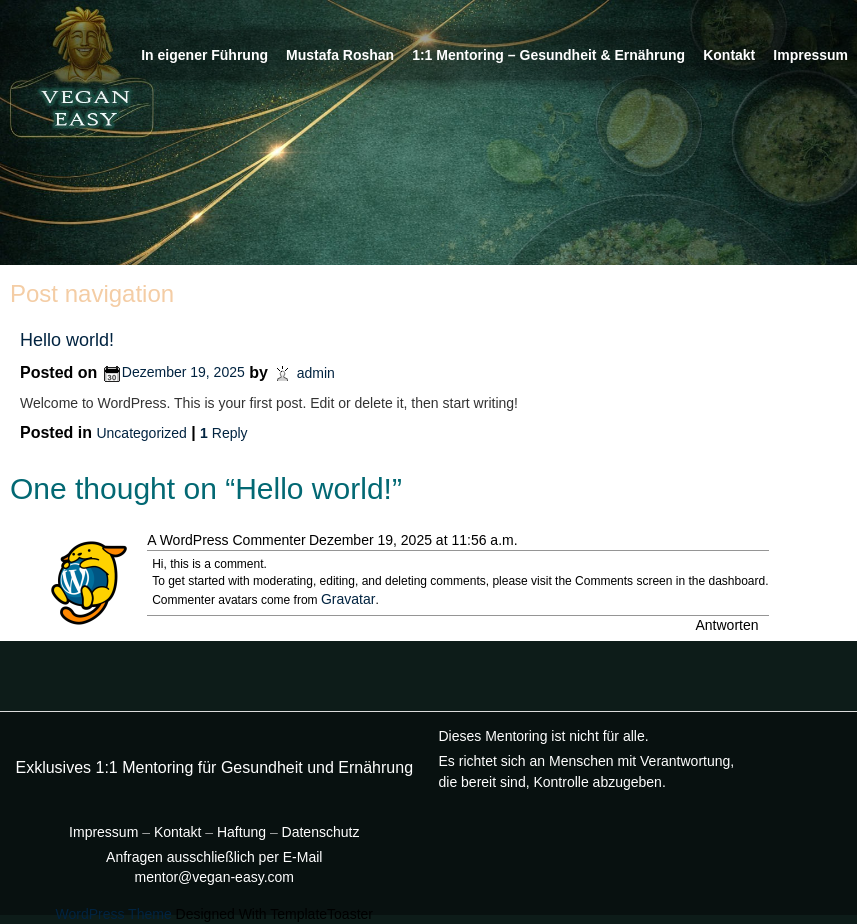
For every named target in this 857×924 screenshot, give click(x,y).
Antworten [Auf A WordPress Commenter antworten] (726, 625)
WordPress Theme (114, 914)
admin (316, 372)
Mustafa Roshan (340, 55)
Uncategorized (141, 433)
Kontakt (729, 55)
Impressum (810, 55)
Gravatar (348, 599)
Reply (223, 433)
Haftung (243, 832)
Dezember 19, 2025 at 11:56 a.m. (413, 540)
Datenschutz (321, 832)
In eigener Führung (204, 55)
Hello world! (67, 340)
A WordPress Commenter (226, 540)
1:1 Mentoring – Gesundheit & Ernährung (548, 55)
